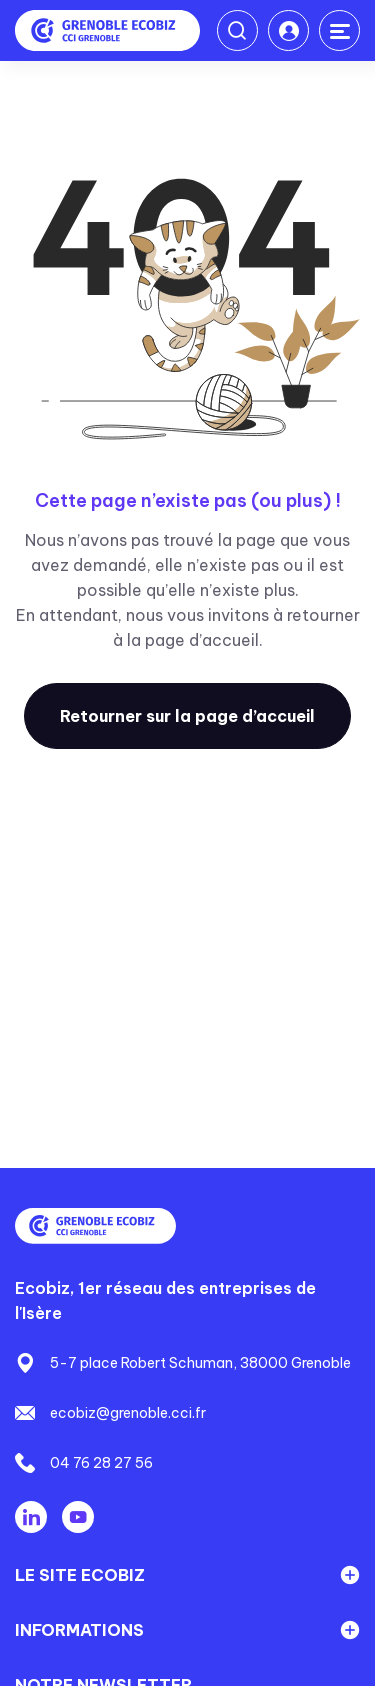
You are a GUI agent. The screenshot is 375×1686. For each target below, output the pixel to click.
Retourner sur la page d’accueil (187, 716)
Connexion (288, 30)
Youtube (78, 1517)
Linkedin (31, 1517)
